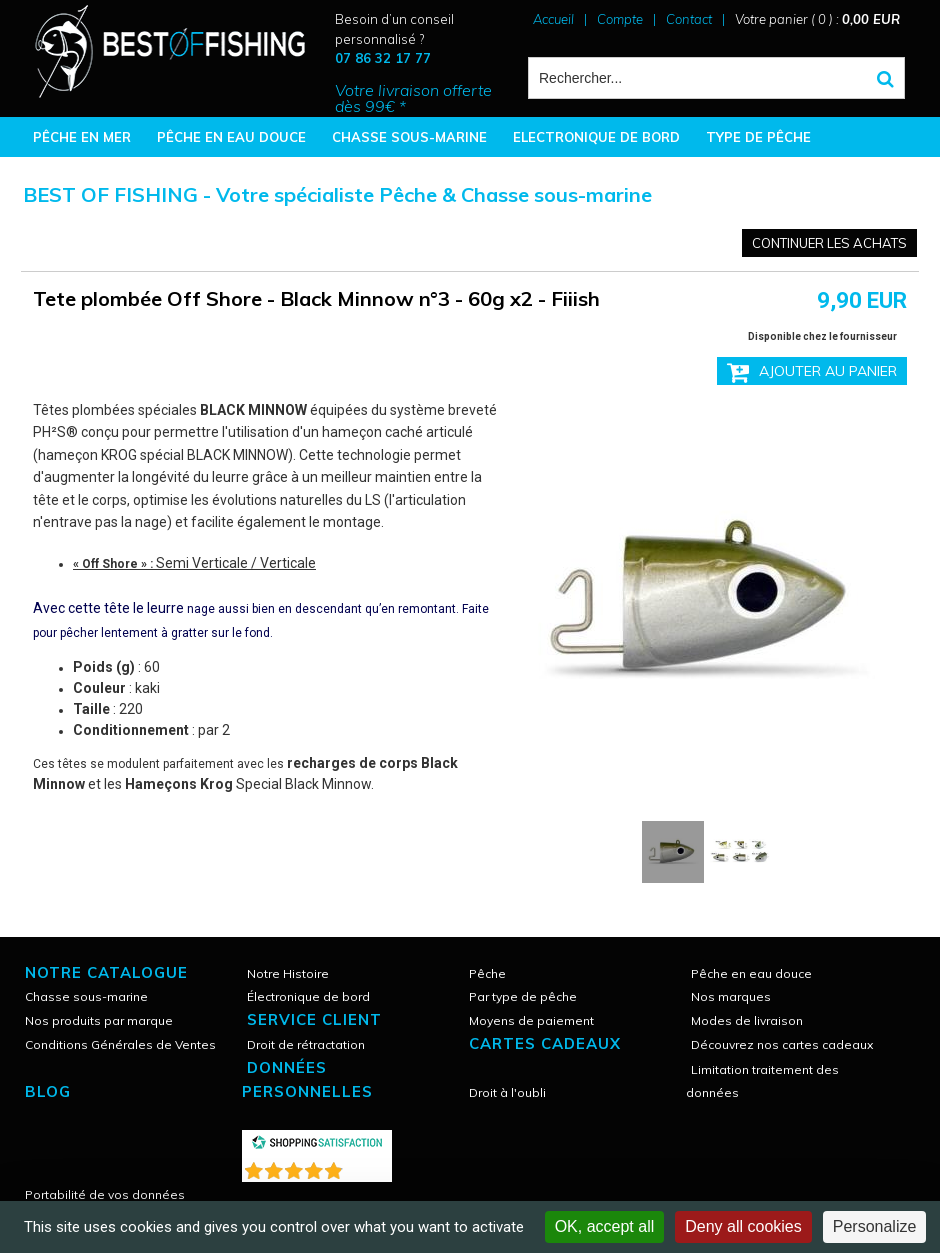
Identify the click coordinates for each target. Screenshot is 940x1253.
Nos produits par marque (99, 1020)
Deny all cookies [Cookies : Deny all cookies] (743, 1226)
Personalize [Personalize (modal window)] (875, 1226)
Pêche (487, 973)
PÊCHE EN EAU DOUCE (231, 137)
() (369, 1166)
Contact (689, 19)
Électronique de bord (308, 996)
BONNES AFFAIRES (94, 177)
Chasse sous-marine (86, 996)
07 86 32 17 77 (383, 58)
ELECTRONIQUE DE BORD (596, 137)
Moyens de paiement (531, 1020)
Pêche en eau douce (751, 973)
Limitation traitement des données (762, 1081)
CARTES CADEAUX (545, 1043)
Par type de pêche (523, 996)
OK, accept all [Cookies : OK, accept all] (605, 1226)
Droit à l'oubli (507, 1092)
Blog (48, 1091)
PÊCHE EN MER (82, 137)
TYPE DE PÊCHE (758, 137)
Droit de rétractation (306, 1044)
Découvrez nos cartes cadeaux (782, 1044)
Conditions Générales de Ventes (120, 1044)
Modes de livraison (747, 1020)
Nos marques (731, 996)
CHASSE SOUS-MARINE (409, 137)
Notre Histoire (288, 973)
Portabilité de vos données (105, 1194)
